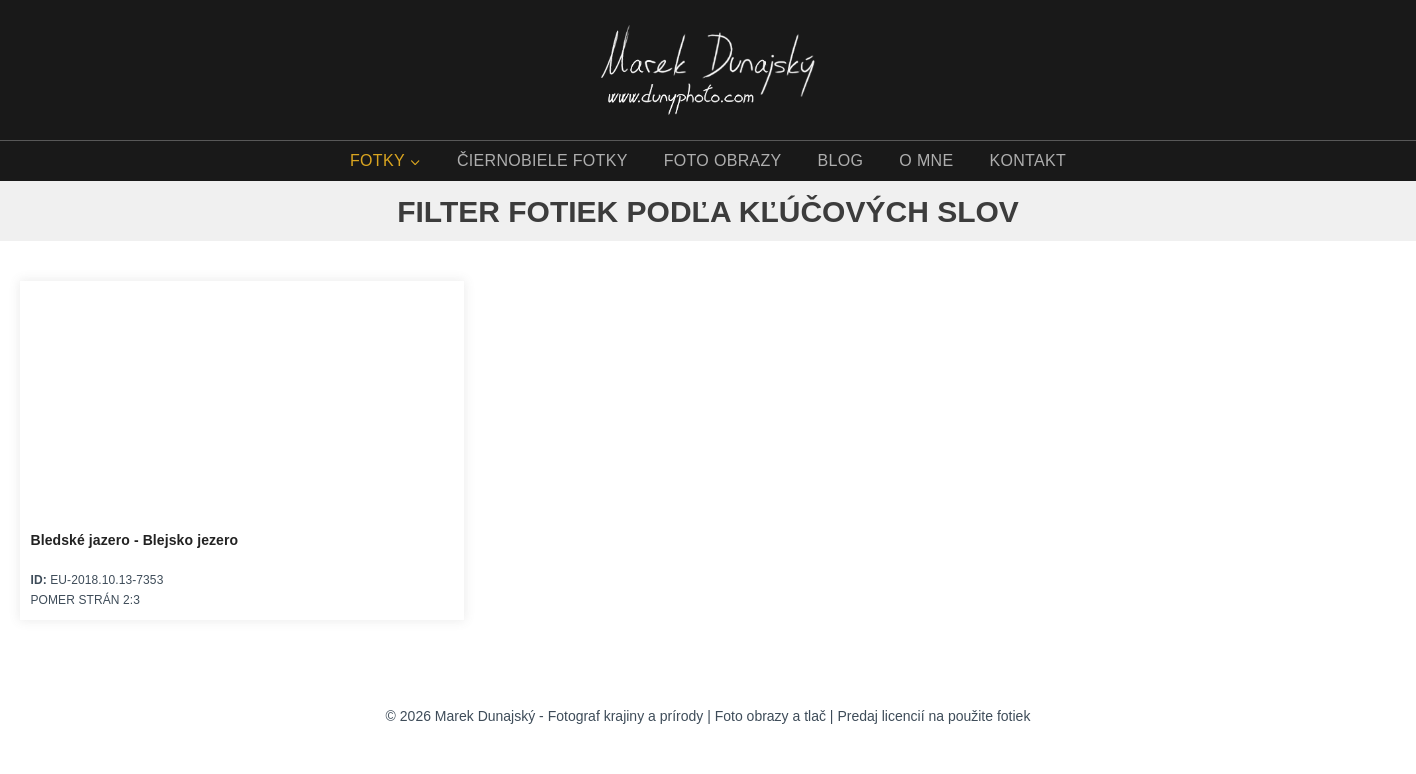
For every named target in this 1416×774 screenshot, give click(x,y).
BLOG (841, 160)
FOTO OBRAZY (723, 160)
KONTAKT (1027, 160)
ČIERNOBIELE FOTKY (542, 160)
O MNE (926, 160)
